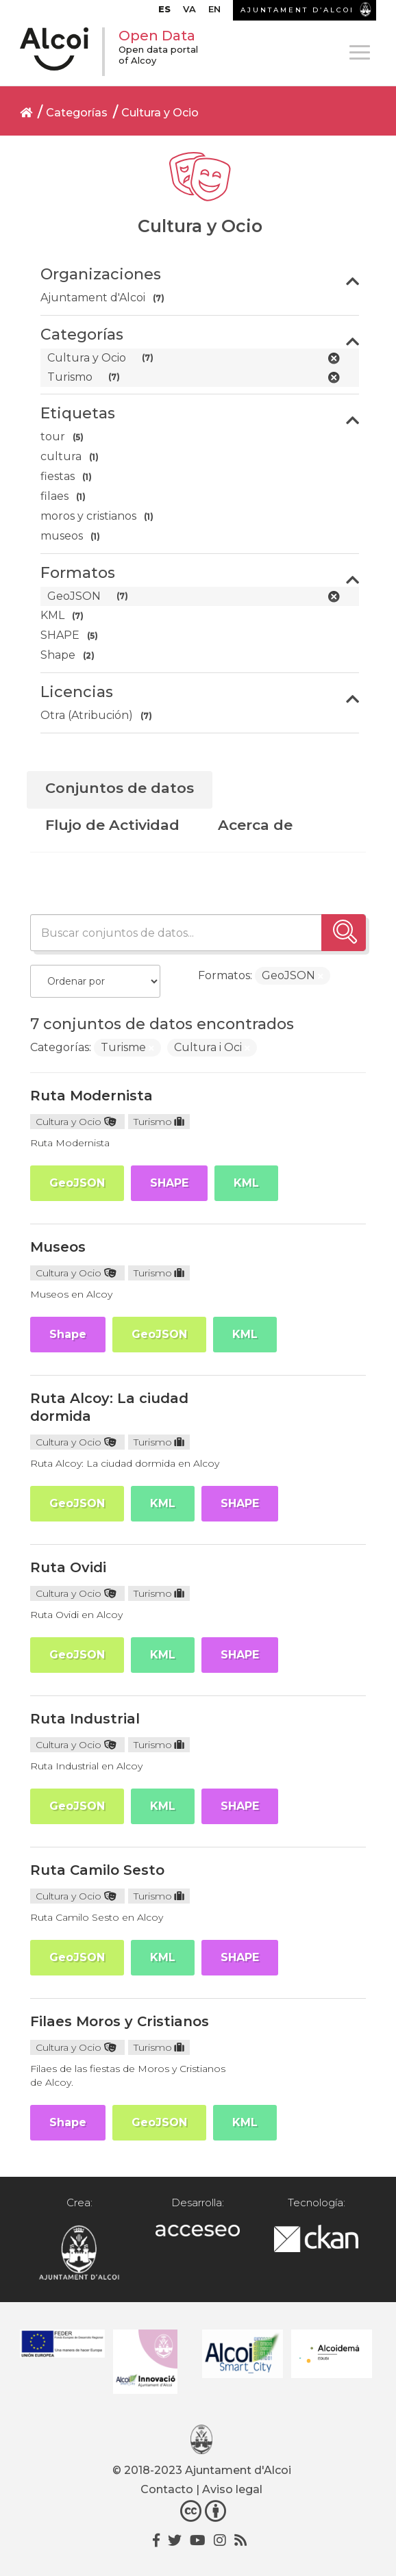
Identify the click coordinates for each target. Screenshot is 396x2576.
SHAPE (169, 1182)
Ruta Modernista (91, 1095)
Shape (67, 1334)
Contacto (166, 2489)
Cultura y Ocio (160, 112)
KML (246, 1182)
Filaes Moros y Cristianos (119, 2021)
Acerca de (255, 824)
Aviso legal (232, 2489)
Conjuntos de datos (119, 787)
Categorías (77, 112)
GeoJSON (77, 1182)
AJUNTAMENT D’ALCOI (297, 9)
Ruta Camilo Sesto (97, 1870)
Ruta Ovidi (68, 1567)
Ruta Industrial (85, 1718)
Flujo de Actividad (112, 824)
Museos (58, 1247)
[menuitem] (164, 12)
